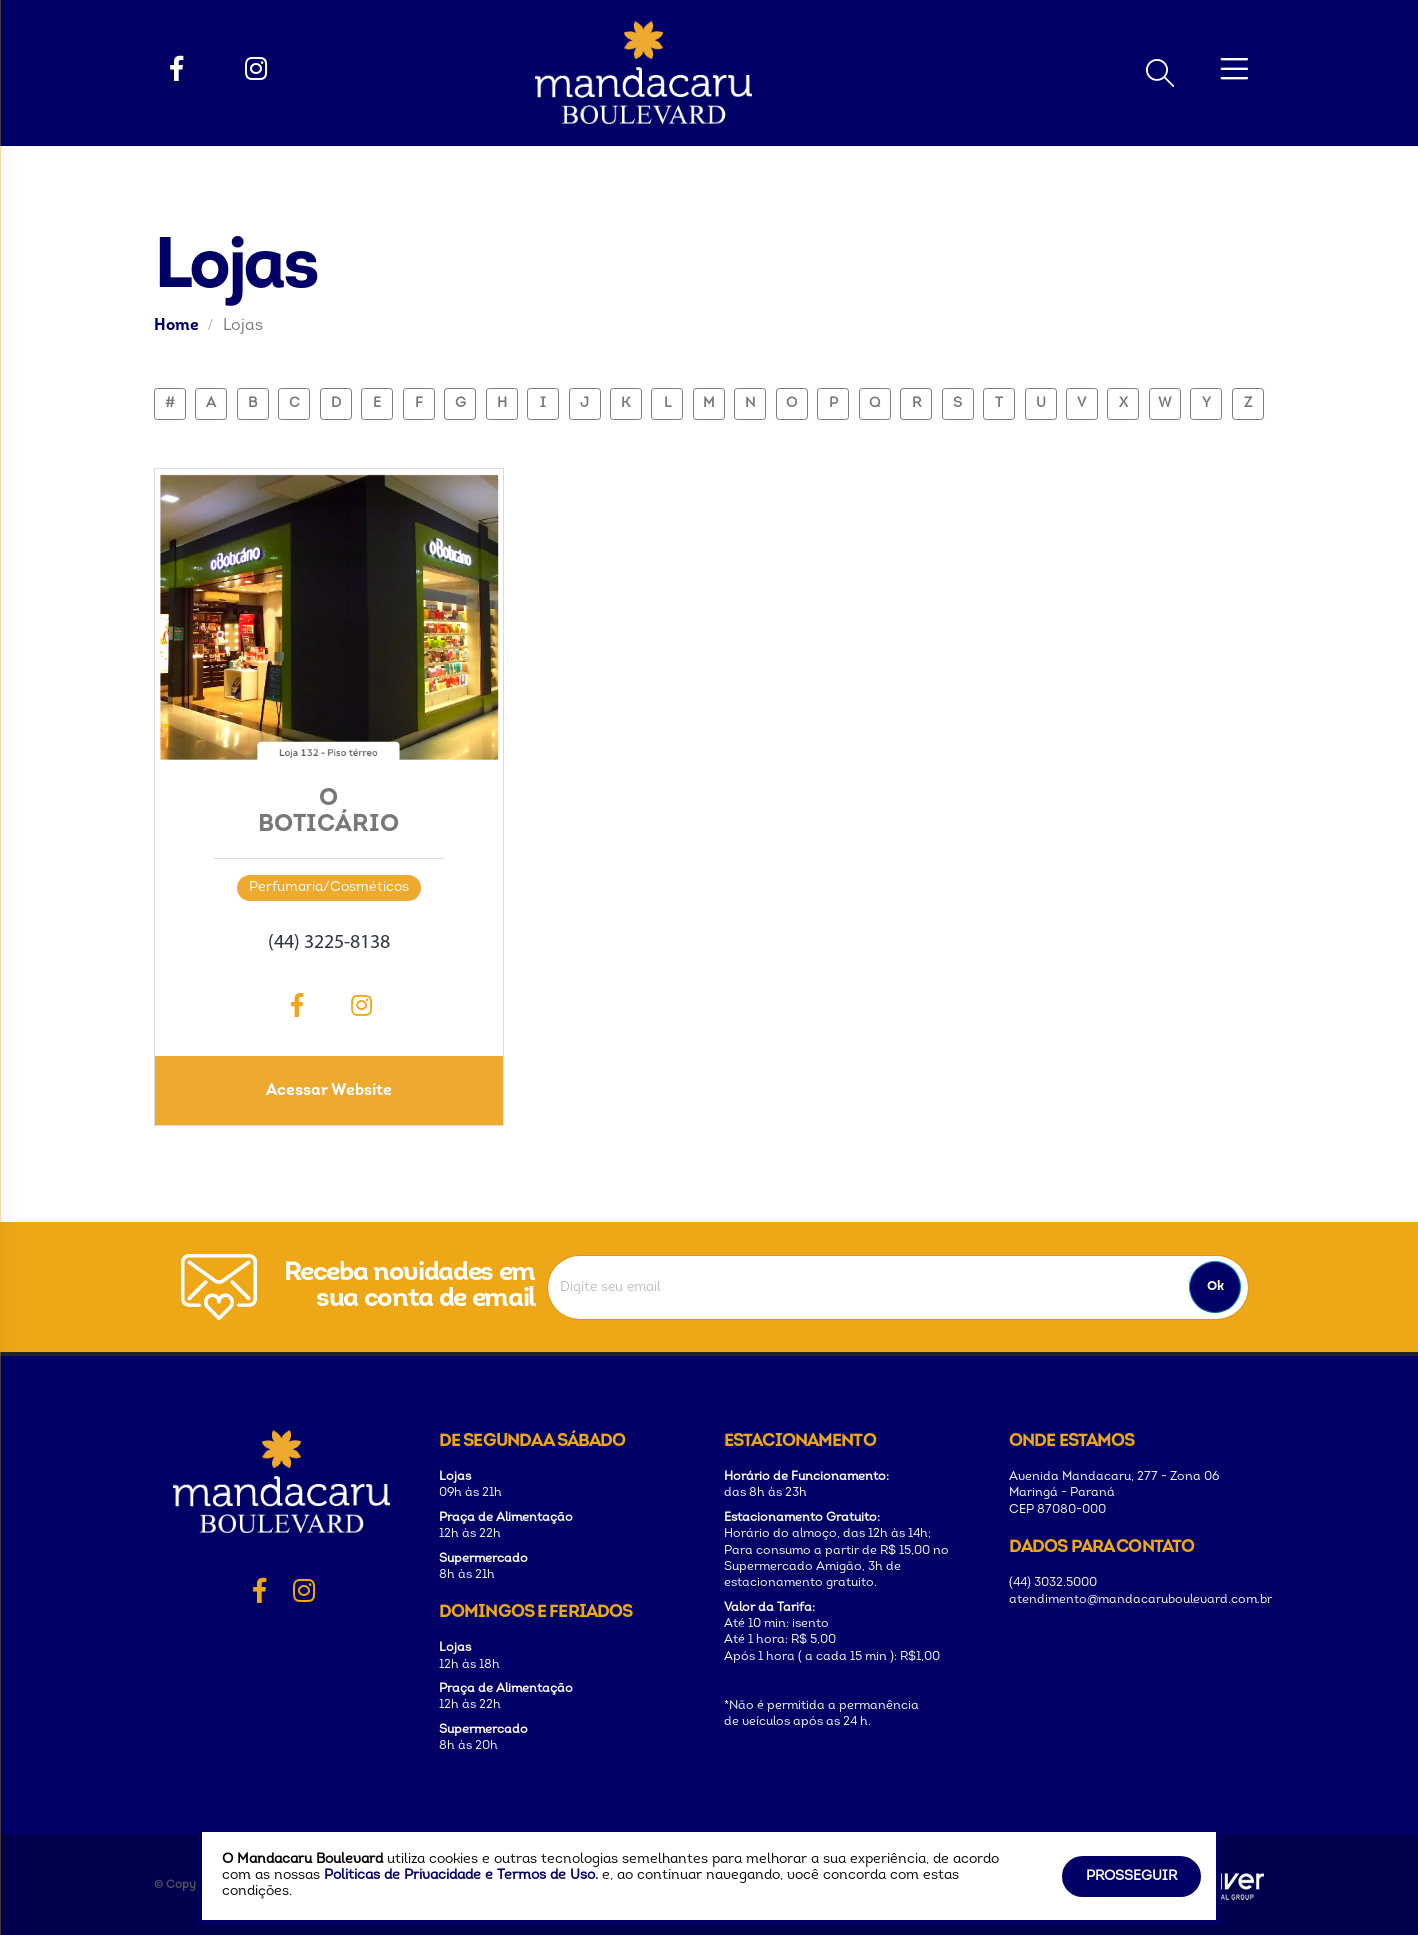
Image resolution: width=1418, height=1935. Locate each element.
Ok (1215, 1286)
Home (176, 326)
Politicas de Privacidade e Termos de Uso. (461, 1875)
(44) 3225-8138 (329, 943)
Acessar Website (329, 1091)
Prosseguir (1131, 1876)
